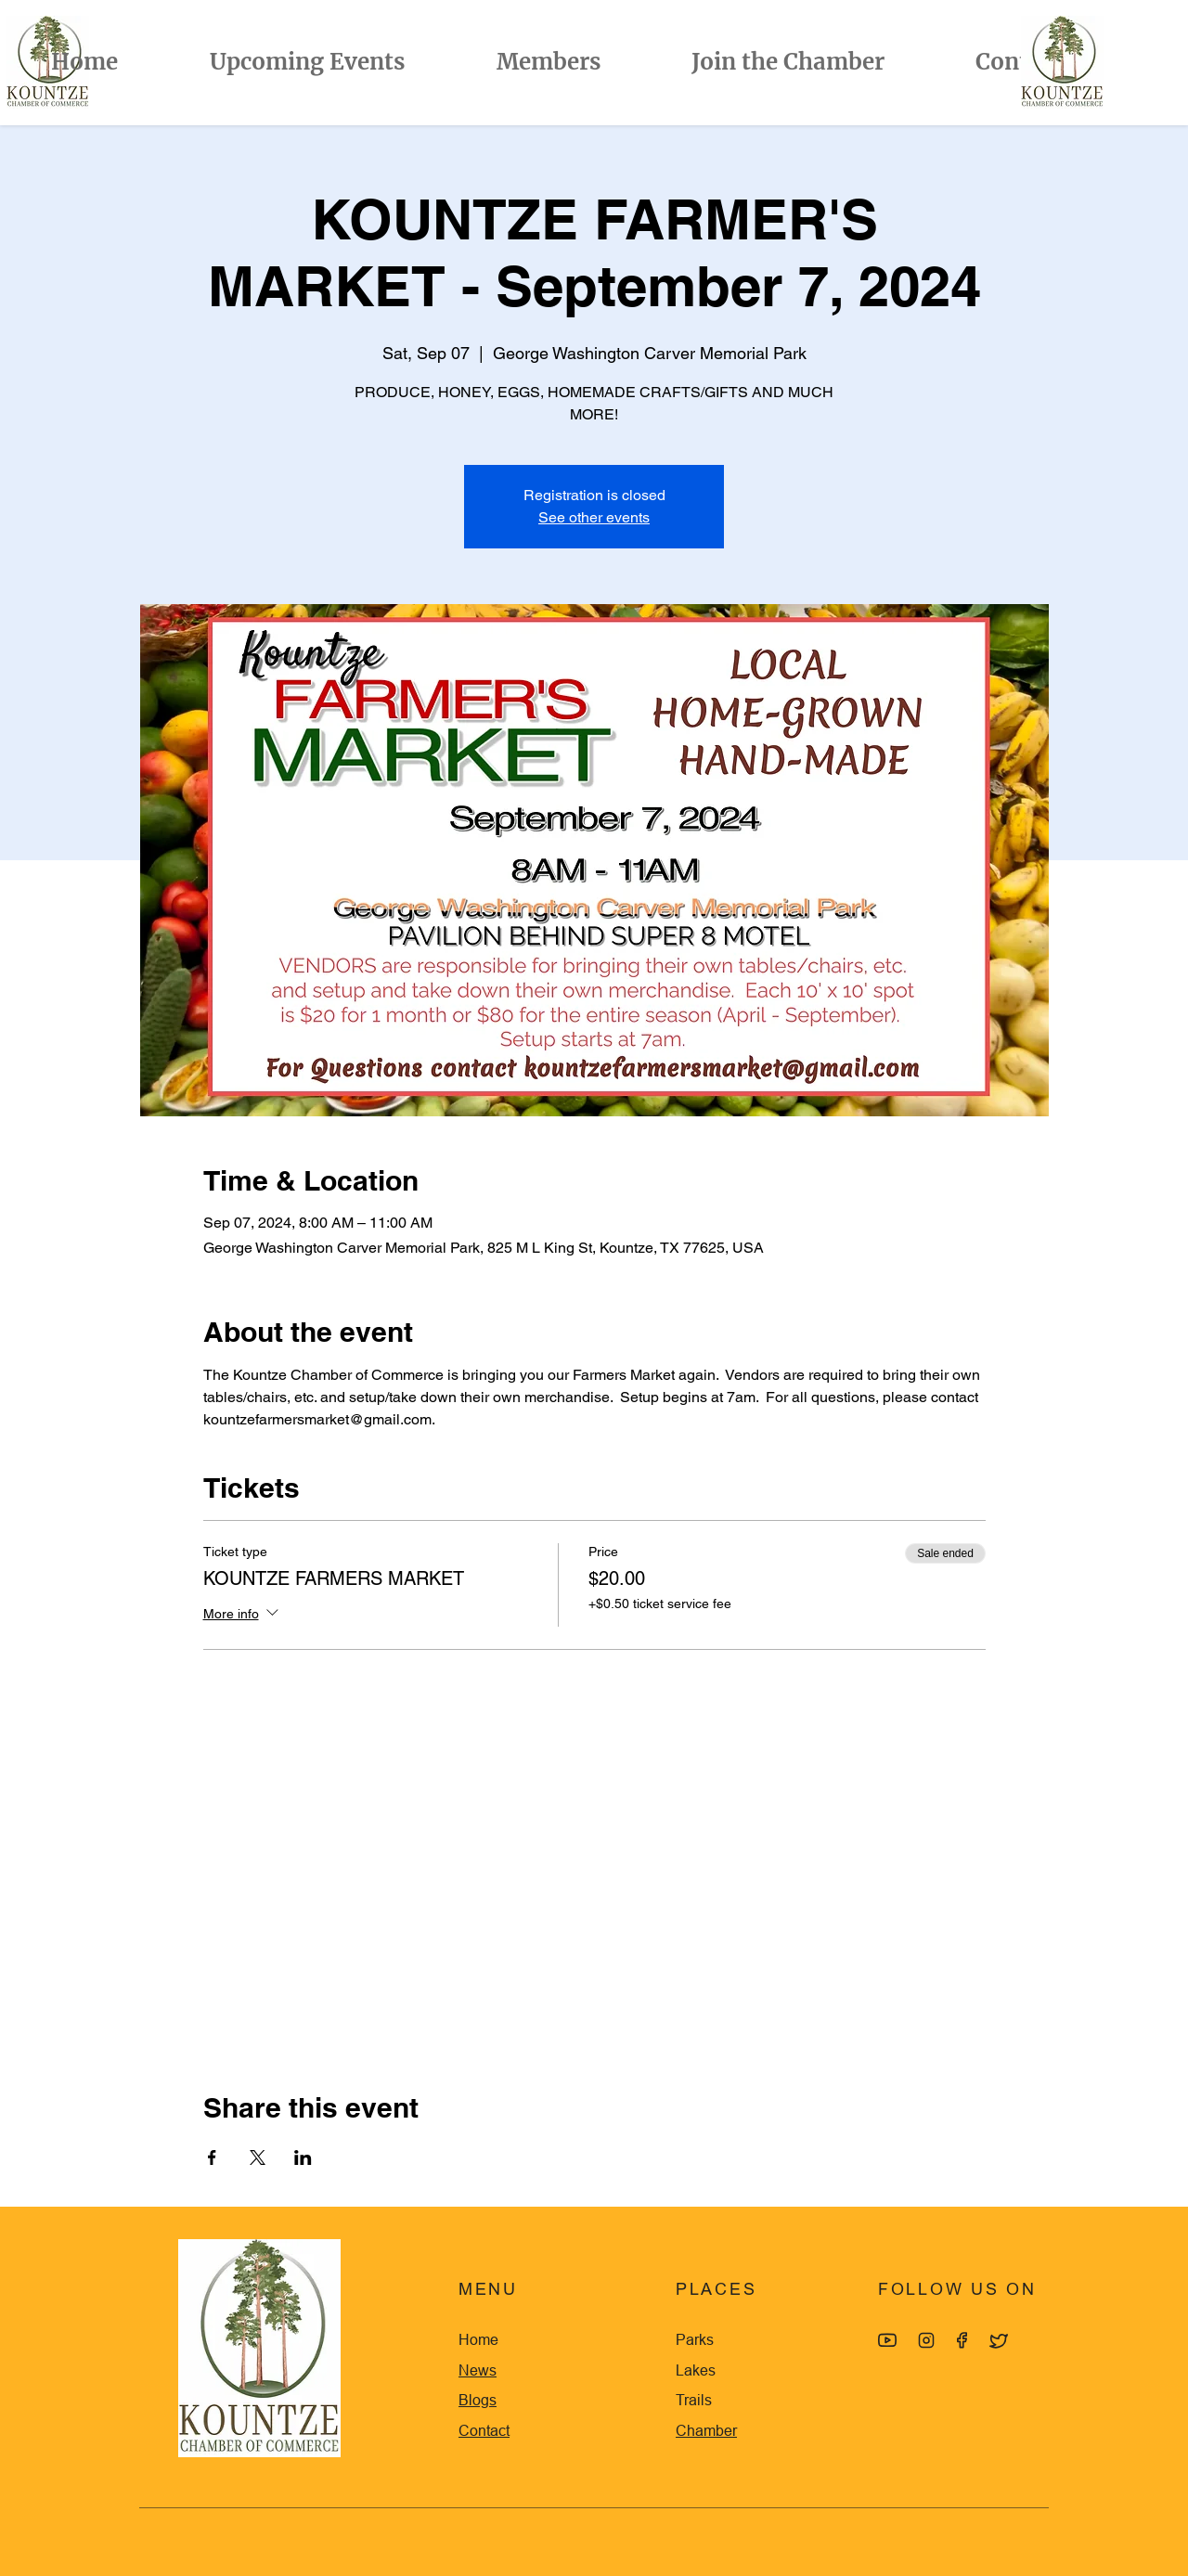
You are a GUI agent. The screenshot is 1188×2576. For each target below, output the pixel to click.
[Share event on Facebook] (212, 2157)
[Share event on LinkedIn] (303, 2157)
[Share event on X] (257, 2157)
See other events (594, 517)
